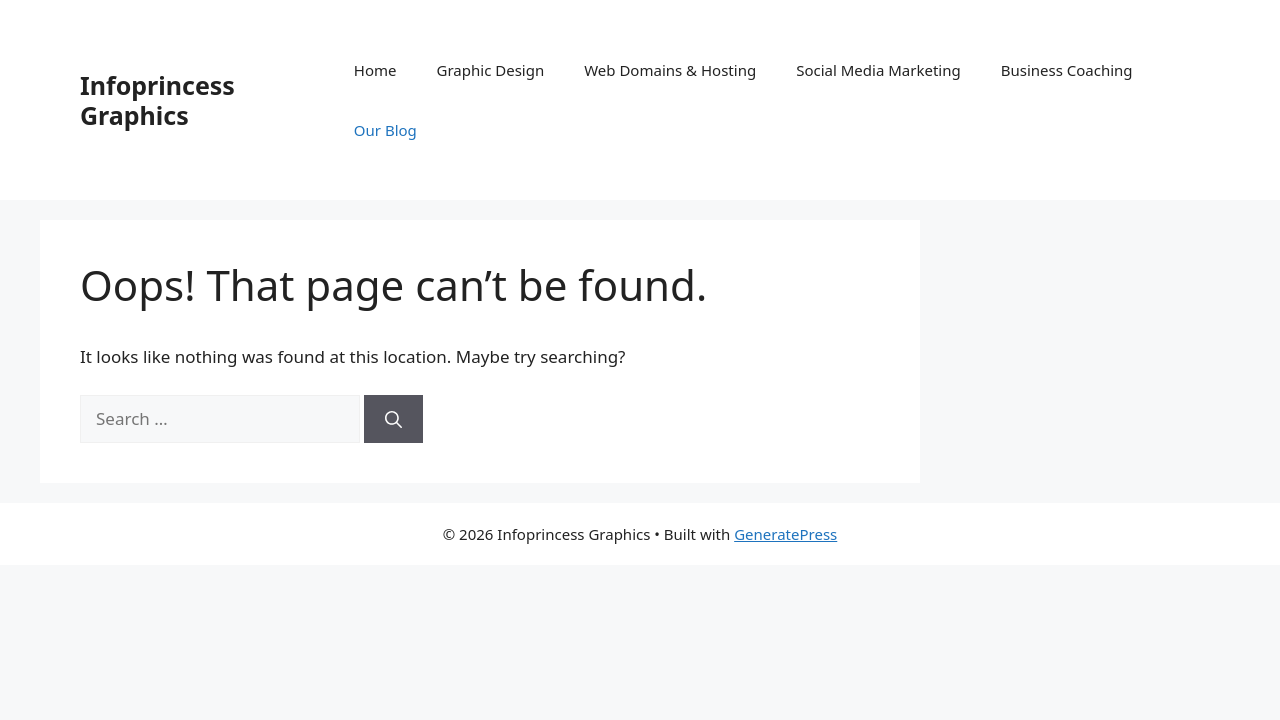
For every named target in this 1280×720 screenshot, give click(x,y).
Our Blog (385, 130)
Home (375, 70)
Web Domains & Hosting (670, 70)
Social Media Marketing (878, 70)
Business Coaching (1067, 70)
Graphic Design (491, 70)
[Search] (393, 419)
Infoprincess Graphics (157, 100)
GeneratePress (785, 534)
